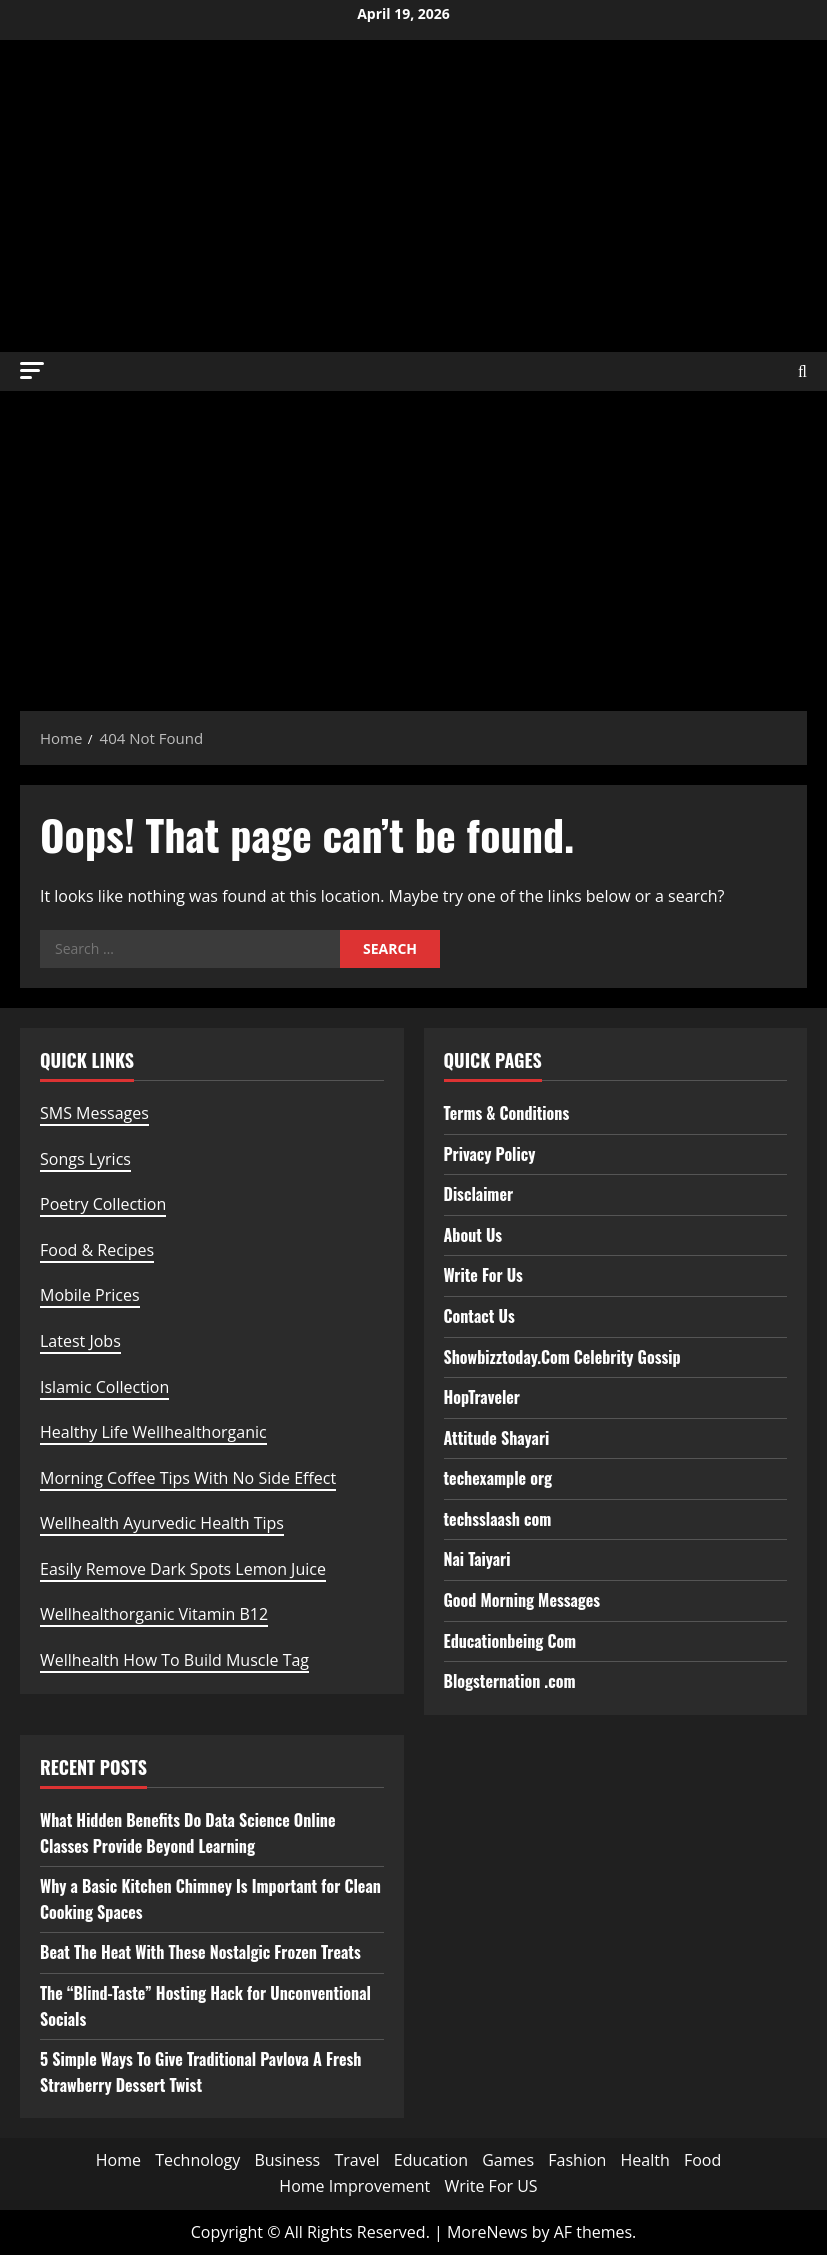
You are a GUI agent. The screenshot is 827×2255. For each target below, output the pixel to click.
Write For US (490, 2186)
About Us (473, 1235)
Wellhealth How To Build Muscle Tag (174, 1660)
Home (118, 2160)
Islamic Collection (104, 1387)
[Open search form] (802, 371)
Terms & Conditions (507, 1113)
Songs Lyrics (85, 1159)
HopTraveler (482, 1397)
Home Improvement (354, 2186)
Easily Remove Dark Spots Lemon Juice (183, 1569)
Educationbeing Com (510, 1641)
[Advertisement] (413, 541)
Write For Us (483, 1275)
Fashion (577, 2160)
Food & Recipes (97, 1250)
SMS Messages (94, 1113)
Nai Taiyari (477, 1559)
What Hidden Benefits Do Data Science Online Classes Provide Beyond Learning (188, 1833)
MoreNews (487, 2232)
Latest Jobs (80, 1341)
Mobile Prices (90, 1295)
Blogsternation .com (510, 1681)
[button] (32, 370)
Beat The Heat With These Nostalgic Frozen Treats (200, 1952)
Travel (356, 2160)
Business (287, 2160)
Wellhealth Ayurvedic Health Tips (162, 1523)
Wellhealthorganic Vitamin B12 (154, 1614)
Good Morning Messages (522, 1600)
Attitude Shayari (497, 1438)
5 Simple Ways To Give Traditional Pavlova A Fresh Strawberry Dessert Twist (200, 2072)
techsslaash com (498, 1519)
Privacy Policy (490, 1154)
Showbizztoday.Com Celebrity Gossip (562, 1357)
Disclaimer (479, 1194)
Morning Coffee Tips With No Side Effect (188, 1478)
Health (645, 2160)
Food (702, 2160)
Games (508, 2160)
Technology (197, 2160)
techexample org (498, 1478)
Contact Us (479, 1316)
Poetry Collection (103, 1204)
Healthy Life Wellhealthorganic (153, 1432)
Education (431, 2160)
